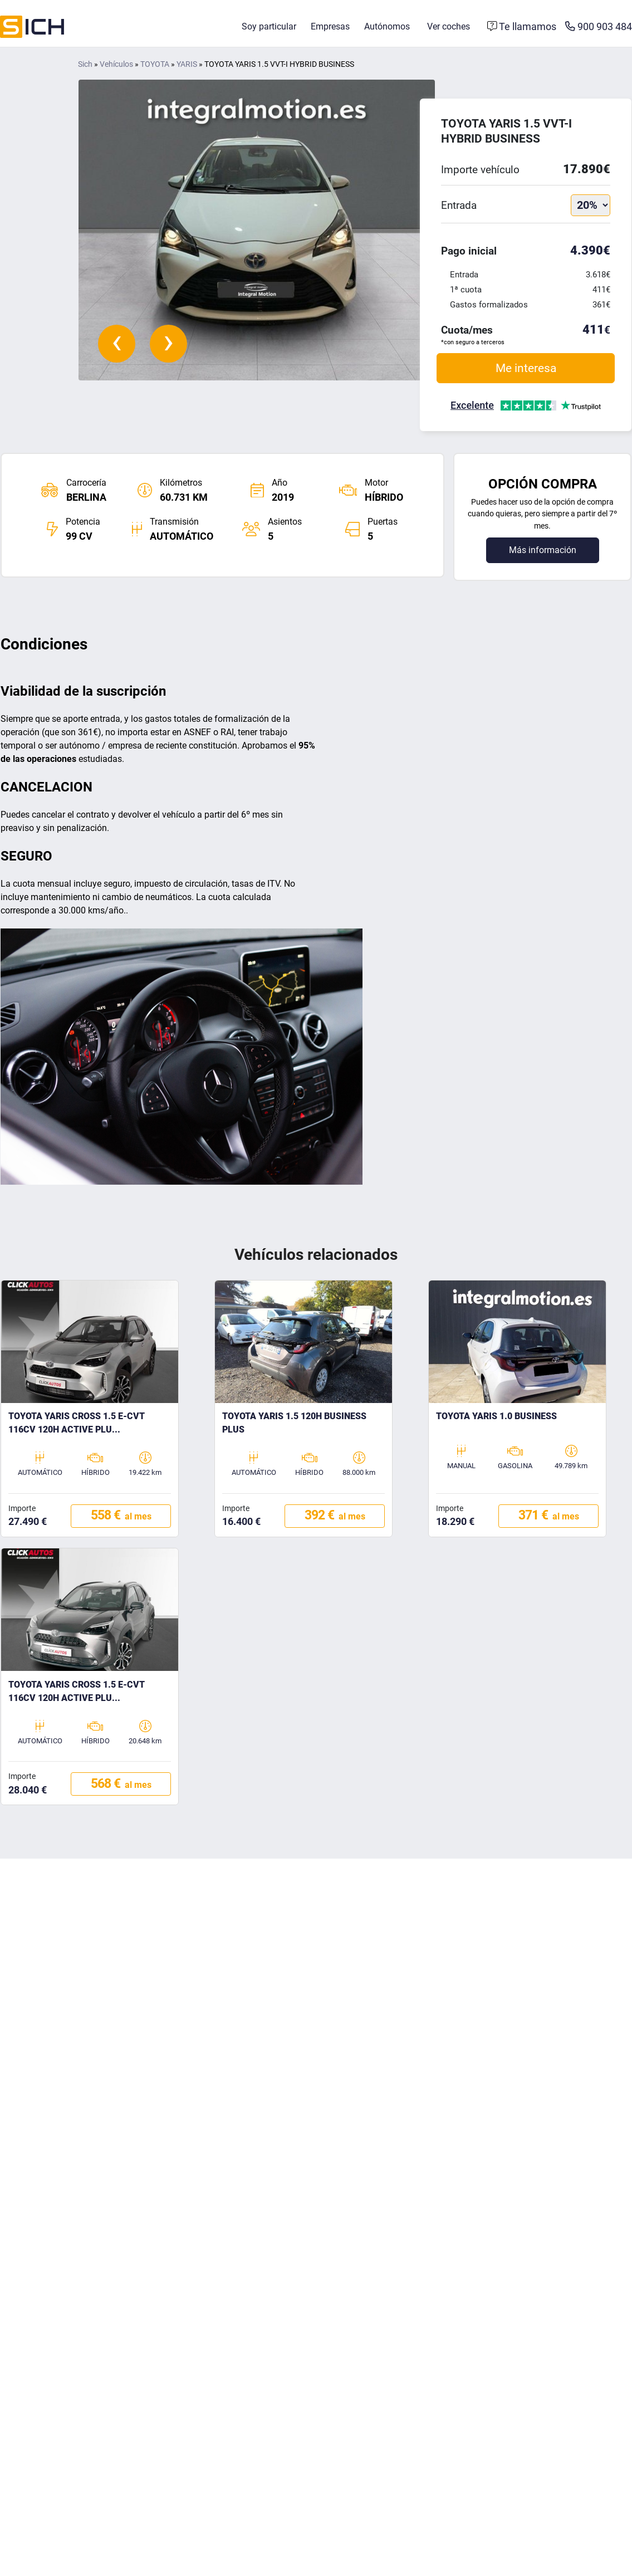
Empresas (330, 26)
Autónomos (387, 26)
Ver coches (448, 26)
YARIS (187, 64)
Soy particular (269, 26)
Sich (85, 64)
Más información (542, 550)
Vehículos (116, 64)
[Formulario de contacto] (522, 26)
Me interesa (526, 368)
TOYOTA (154, 64)
